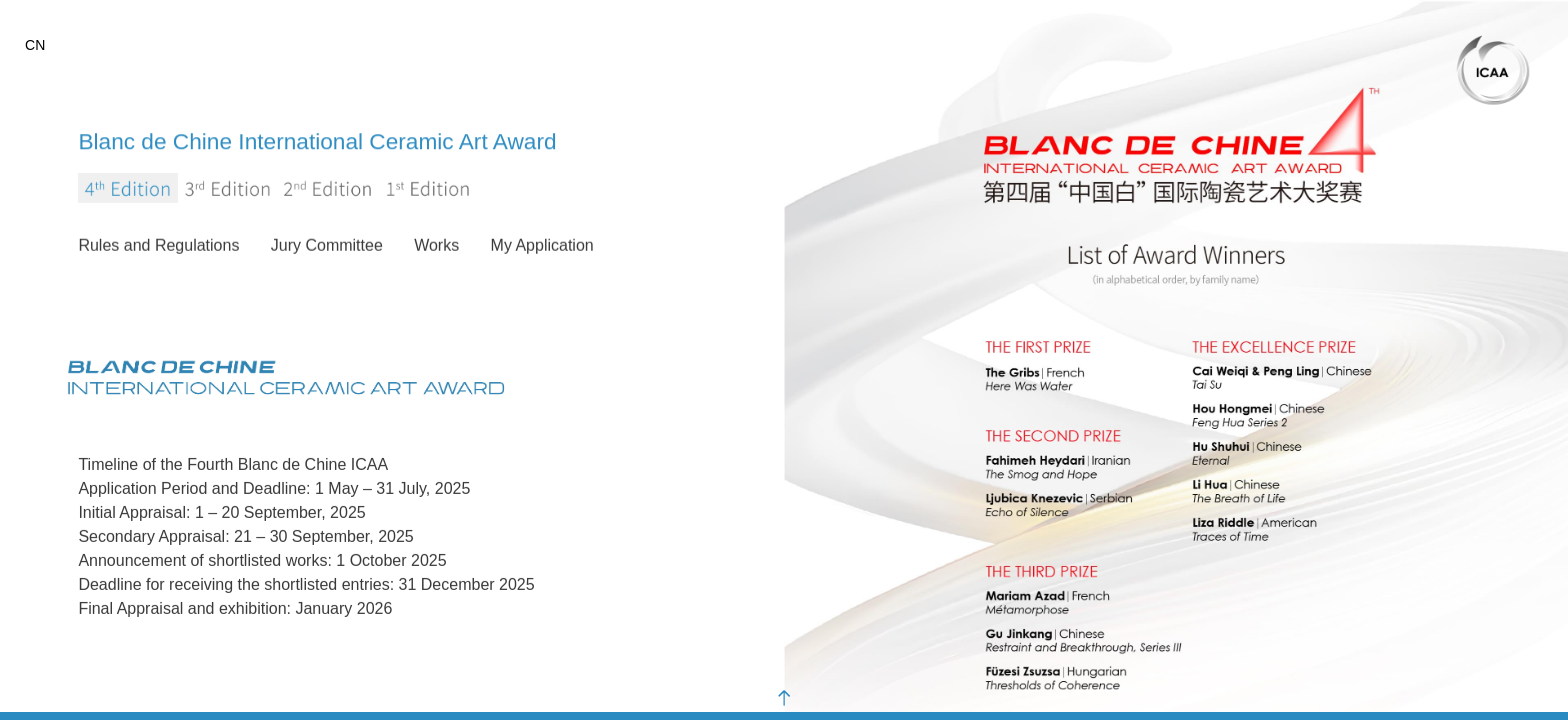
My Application (542, 246)
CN (35, 45)
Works (436, 246)
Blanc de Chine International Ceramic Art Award (373, 140)
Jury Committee (327, 246)
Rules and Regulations (158, 246)
